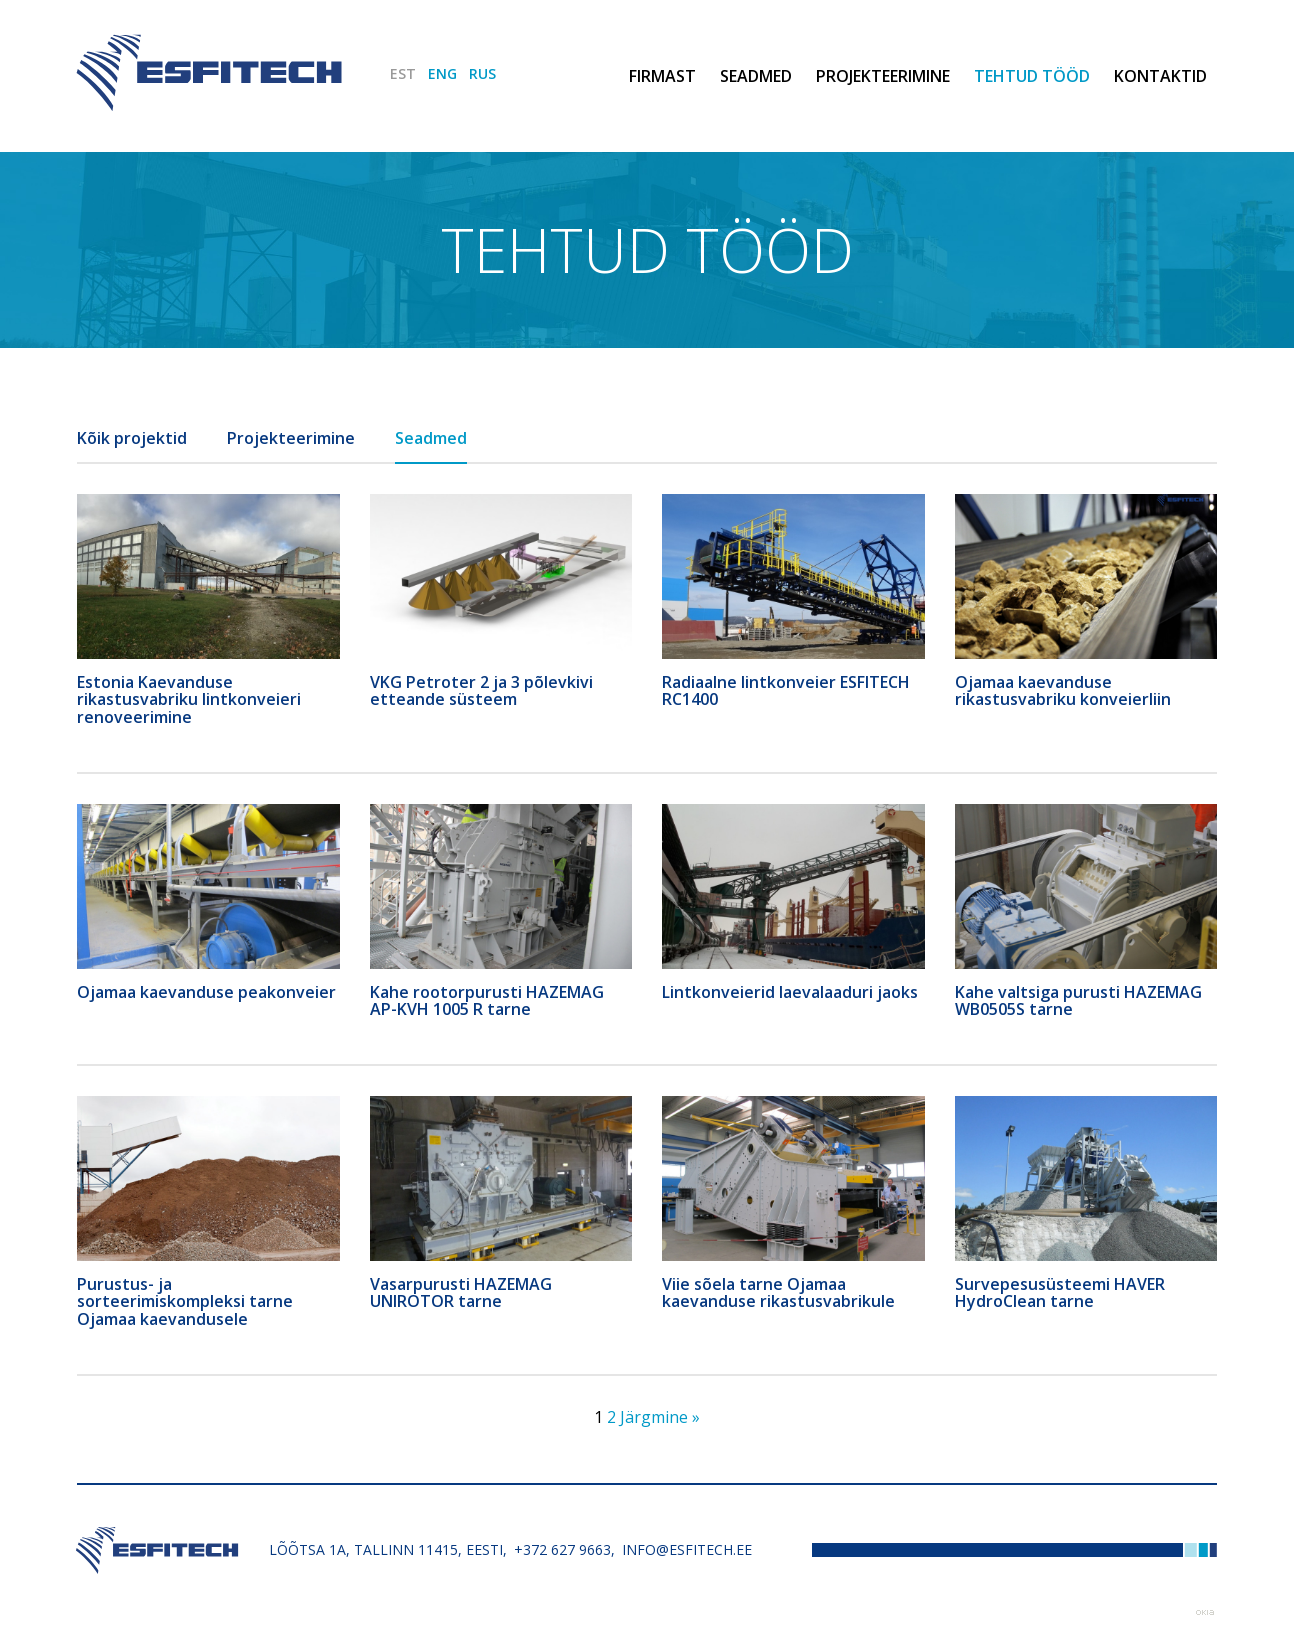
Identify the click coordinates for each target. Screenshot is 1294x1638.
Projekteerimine (883, 76)
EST (403, 73)
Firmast (662, 76)
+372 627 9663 (562, 1549)
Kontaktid (1160, 76)
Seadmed (756, 76)
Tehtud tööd (1032, 76)
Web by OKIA (1205, 1612)
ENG (442, 73)
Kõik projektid (132, 438)
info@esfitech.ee (687, 1549)
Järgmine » (660, 1417)
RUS (482, 73)
